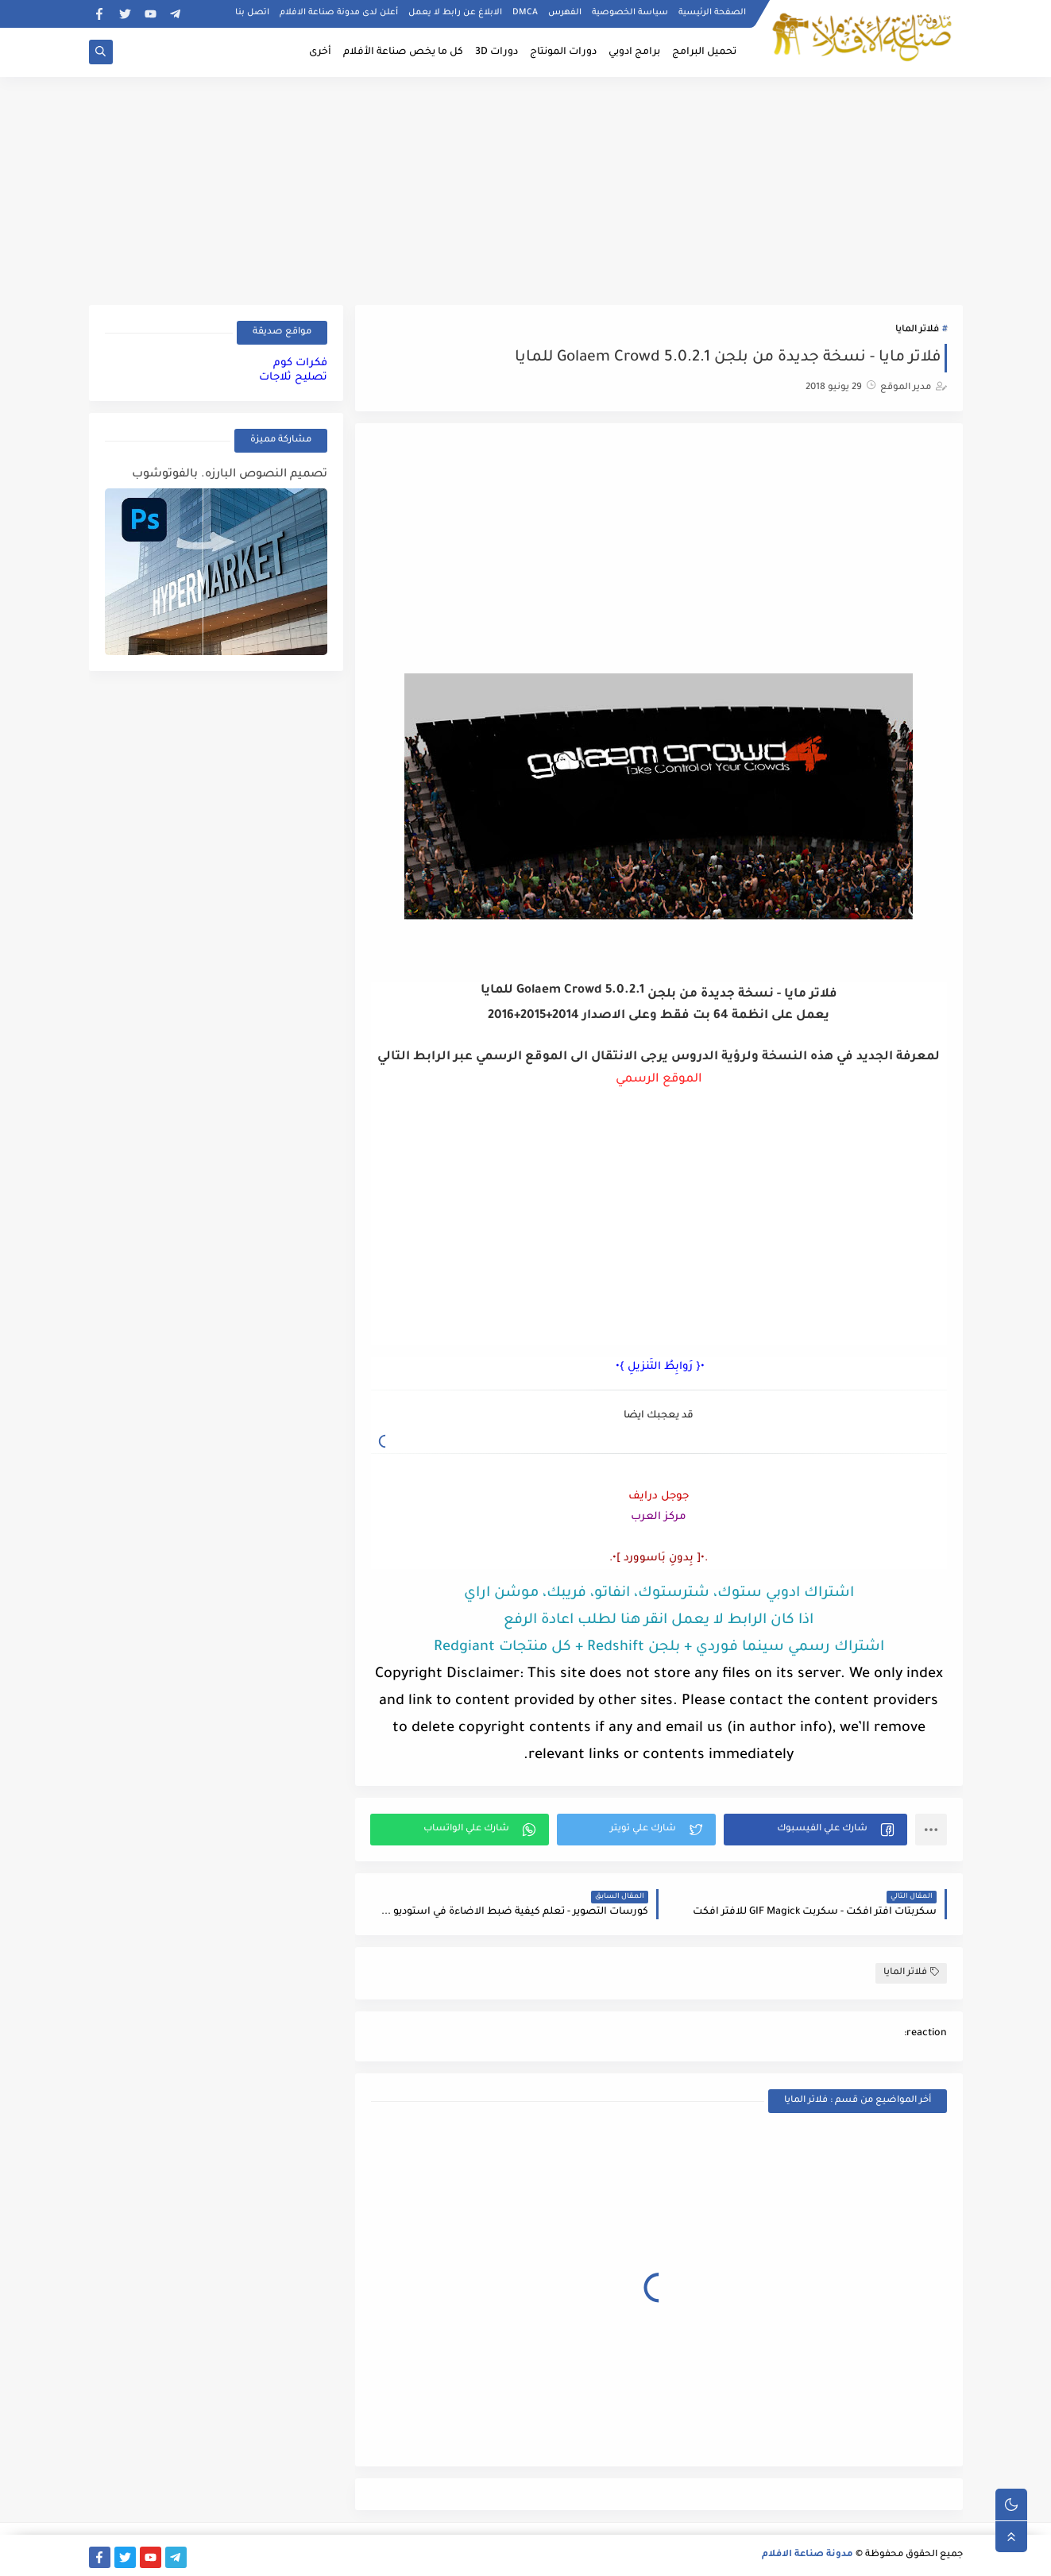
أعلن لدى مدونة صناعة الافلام (339, 12)
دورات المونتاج (563, 52)
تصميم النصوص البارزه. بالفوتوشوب (229, 475)
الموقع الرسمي (659, 1079)
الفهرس (565, 12)
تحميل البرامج (704, 52)
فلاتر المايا (917, 330)
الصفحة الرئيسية (712, 12)
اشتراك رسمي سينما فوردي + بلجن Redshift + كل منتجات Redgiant (659, 1648)
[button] (815, 1829)
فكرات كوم (300, 363)
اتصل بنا (252, 12)
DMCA (525, 12)
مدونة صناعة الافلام (807, 2555)
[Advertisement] (526, 188)
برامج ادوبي (634, 52)
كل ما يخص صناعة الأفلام (403, 52)
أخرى (320, 52)
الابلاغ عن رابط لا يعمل (455, 12)
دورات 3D (496, 52)
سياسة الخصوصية (630, 12)
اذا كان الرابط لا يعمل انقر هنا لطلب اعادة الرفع (658, 1621)
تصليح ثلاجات (293, 378)
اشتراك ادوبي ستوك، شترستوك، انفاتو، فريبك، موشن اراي (659, 1594)
